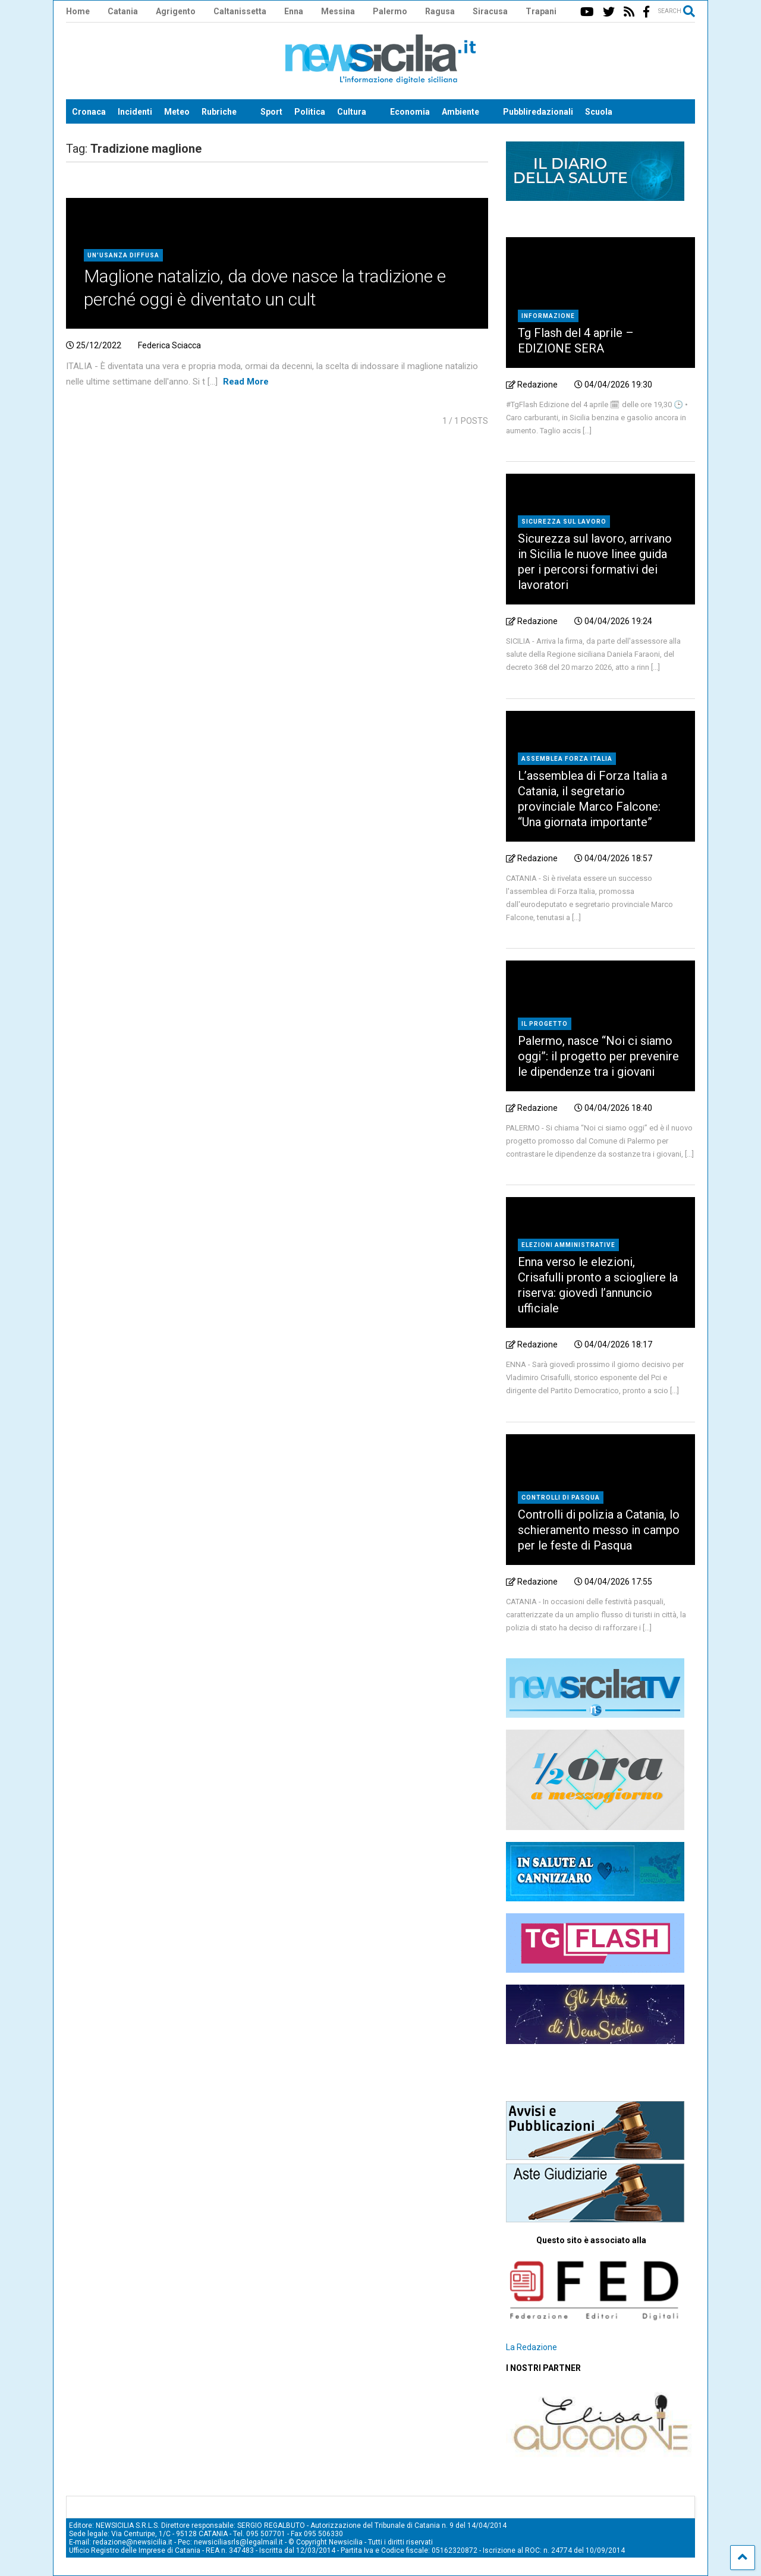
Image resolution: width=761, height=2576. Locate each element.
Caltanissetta (239, 11)
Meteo (177, 111)
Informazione (548, 316)
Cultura (351, 111)
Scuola (598, 111)
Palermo (390, 11)
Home (78, 11)
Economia (410, 111)
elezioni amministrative (568, 1245)
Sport (271, 111)
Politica (309, 111)
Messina (338, 11)
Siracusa (490, 11)
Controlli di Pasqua (560, 1497)
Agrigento (176, 11)
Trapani (541, 11)
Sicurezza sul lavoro (563, 521)
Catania (123, 11)
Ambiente (460, 111)
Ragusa (440, 11)
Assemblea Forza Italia (566, 758)
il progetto (544, 1024)
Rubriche (219, 111)
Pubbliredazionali (538, 111)
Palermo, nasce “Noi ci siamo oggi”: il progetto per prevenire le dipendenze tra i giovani (598, 1056)
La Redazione (531, 2347)
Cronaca (89, 111)
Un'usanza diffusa (123, 255)
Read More (246, 381)
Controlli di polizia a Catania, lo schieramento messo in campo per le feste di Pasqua (599, 1529)
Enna (293, 11)
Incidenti (135, 111)
